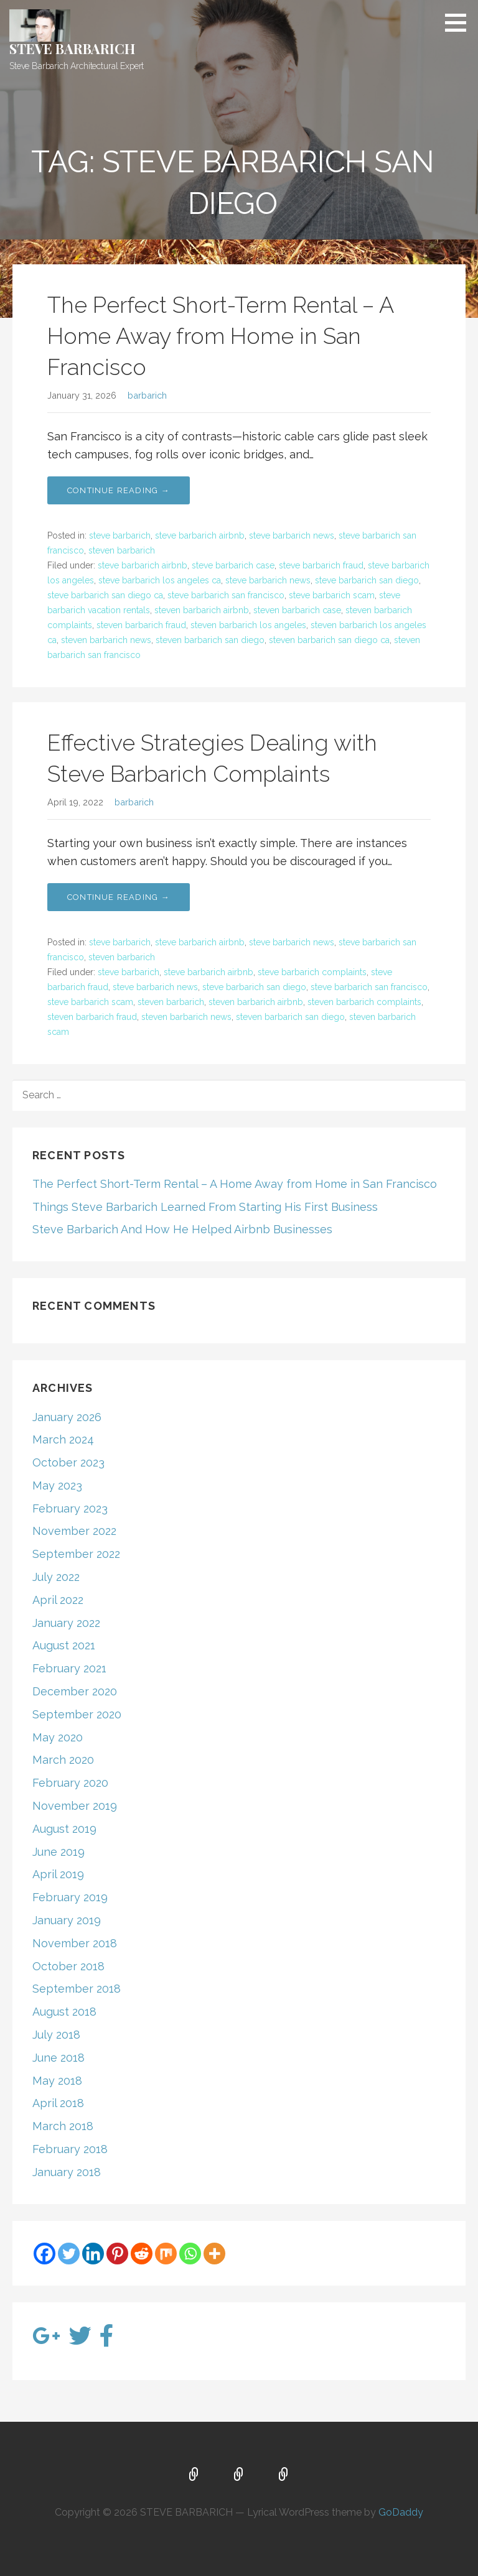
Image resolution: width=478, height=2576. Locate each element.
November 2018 (74, 1943)
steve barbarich (120, 535)
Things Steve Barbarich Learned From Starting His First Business (205, 1206)
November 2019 (74, 1805)
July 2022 (56, 1576)
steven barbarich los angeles (248, 625)
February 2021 (69, 1668)
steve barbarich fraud (321, 565)
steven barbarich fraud (141, 625)
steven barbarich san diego (210, 640)
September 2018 (76, 1988)
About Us (239, 2475)
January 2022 (66, 1622)
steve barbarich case (233, 565)
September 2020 (76, 1714)
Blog (284, 2475)
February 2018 (70, 2149)
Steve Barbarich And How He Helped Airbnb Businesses (182, 1229)
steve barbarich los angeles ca (159, 580)
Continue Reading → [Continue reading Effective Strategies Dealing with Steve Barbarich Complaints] (118, 897)
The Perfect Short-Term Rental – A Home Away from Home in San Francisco (220, 336)
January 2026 (66, 1417)
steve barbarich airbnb (200, 535)
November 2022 (74, 1530)
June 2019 (58, 1851)
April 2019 (58, 1874)
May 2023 (57, 1485)
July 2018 (56, 2034)
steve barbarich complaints (312, 972)
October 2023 (68, 1462)
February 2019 (70, 1897)
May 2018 (57, 2080)
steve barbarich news (291, 535)
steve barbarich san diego (367, 580)
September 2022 (76, 1553)
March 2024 (63, 1439)
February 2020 (70, 1782)
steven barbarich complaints (364, 1002)
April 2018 (58, 2103)
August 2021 (63, 1645)
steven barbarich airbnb (201, 610)
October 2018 (68, 1966)
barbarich (147, 395)
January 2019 (66, 1920)
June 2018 (58, 2057)
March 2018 (62, 2126)
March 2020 (63, 1759)
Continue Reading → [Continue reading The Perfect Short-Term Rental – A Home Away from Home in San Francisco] (118, 490)
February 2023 (70, 1508)
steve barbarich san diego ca (105, 595)
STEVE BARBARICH (72, 48)
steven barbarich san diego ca (329, 640)
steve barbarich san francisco (225, 595)
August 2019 (64, 1828)
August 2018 (64, 2011)
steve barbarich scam (332, 595)
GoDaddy (400, 2512)
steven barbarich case (297, 610)
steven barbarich (121, 550)
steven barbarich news (106, 640)
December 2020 (74, 1691)
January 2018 (66, 2172)
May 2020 (57, 1737)
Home (194, 2475)
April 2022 (57, 1599)
